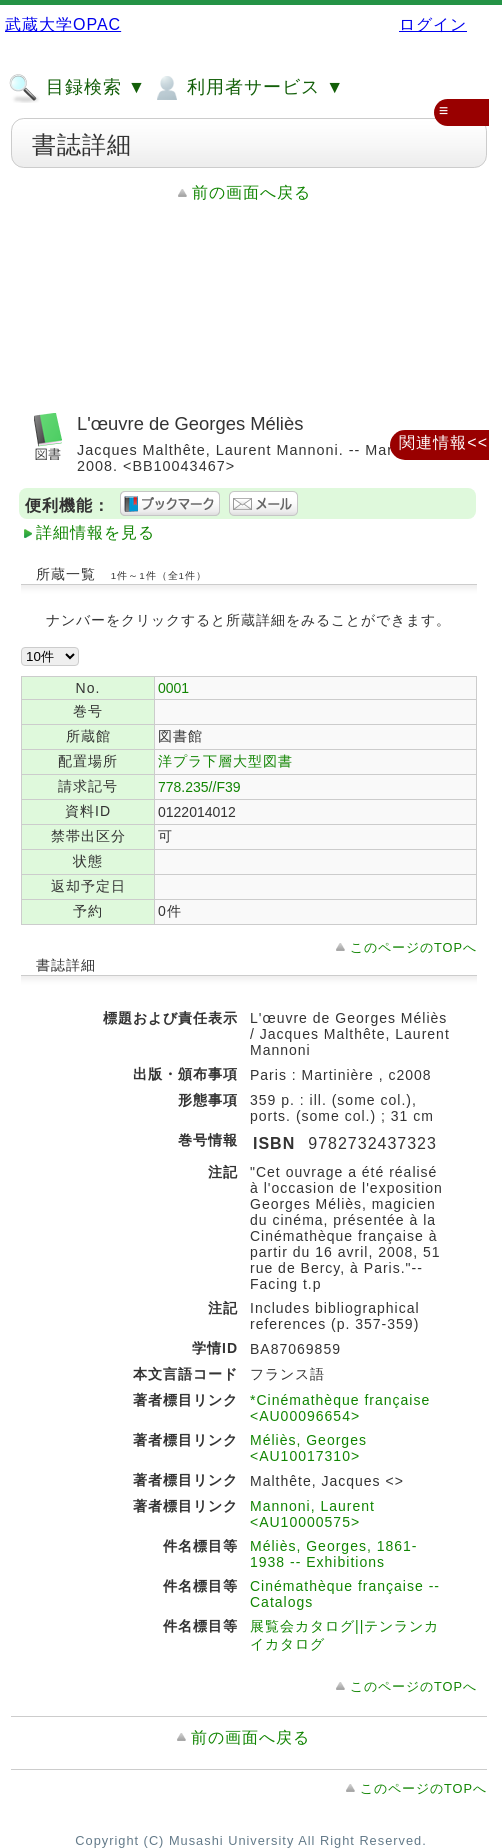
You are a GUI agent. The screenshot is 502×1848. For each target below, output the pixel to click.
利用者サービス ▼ (247, 88)
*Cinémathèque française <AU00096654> (340, 1408)
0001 (173, 688)
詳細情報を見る (95, 532)
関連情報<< (443, 442)
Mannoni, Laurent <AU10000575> (312, 1514)
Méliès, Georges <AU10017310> (308, 1448)
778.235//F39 (199, 787)
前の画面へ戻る (251, 192)
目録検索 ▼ (77, 88)
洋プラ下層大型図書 (225, 761)
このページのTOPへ (413, 947)
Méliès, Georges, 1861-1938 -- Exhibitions (334, 1554)
